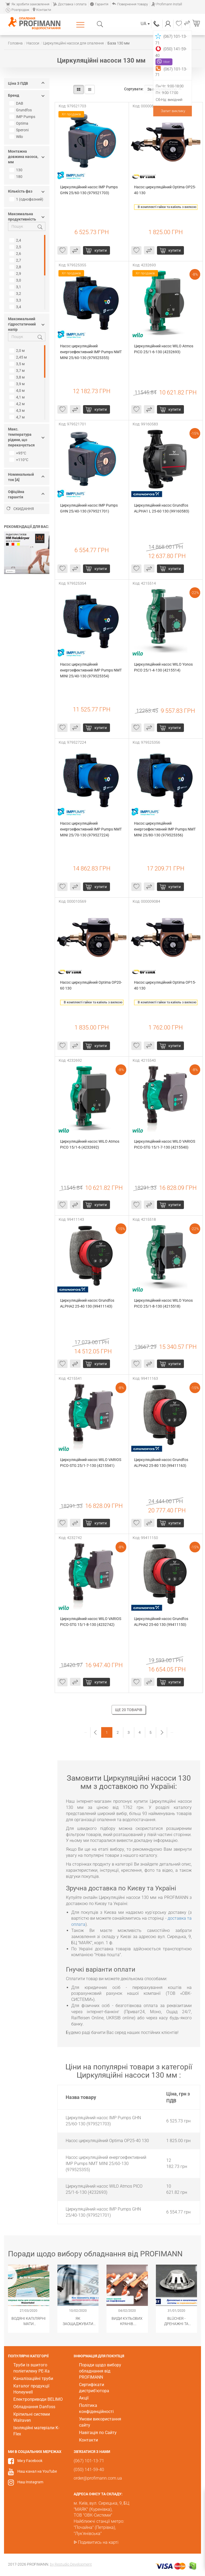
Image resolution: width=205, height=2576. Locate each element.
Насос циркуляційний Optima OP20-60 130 (91, 985)
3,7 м (18, 370)
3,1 (16, 287)
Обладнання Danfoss (34, 2406)
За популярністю (164, 89)
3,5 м (18, 364)
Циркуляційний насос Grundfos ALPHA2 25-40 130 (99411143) (87, 1303)
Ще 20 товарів (128, 1710)
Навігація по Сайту (98, 2432)
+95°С (18, 453)
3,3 (16, 300)
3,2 (16, 293)
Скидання (20, 509)
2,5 (16, 247)
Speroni (20, 130)
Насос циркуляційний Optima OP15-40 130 (165, 985)
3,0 (16, 280)
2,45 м (19, 357)
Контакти (42, 10)
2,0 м (18, 350)
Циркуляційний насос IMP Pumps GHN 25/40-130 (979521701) (89, 508)
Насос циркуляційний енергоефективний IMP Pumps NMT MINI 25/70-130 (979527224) (91, 829)
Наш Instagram (30, 2482)
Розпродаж (17, 10)
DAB (17, 103)
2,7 (16, 260)
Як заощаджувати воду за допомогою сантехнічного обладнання (78, 2321)
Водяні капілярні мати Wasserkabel (28, 2321)
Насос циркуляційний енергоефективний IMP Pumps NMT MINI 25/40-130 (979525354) (91, 670)
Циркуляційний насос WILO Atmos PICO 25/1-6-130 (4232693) (164, 349)
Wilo (17, 137)
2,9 (16, 273)
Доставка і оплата (69, 4)
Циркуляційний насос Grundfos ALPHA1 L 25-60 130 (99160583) (161, 508)
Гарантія (99, 4)
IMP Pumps (23, 117)
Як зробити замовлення (27, 4)
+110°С (19, 460)
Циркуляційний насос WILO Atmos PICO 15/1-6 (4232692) (90, 1144)
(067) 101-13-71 (156, 23)
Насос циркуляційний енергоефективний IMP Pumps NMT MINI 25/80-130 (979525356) (165, 829)
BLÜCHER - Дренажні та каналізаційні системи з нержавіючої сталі (176, 2321)
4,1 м (18, 397)
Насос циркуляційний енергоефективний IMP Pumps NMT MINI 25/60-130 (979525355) (91, 352)
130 (16, 170)
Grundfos (21, 110)
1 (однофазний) (27, 199)
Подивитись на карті (98, 2542)
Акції (84, 2397)
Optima (19, 123)
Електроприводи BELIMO (38, 2399)
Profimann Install (166, 4)
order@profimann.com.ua (98, 2478)
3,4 (16, 307)
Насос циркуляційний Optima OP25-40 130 (165, 190)
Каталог (81, 24)
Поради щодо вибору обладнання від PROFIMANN (100, 2371)
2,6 (16, 253)
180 (16, 176)
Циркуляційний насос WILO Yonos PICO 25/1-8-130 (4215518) (164, 1303)
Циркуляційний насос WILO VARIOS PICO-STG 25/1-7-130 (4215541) (91, 1463)
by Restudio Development (71, 2564)
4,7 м (18, 417)
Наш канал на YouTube (37, 2471)
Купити (100, 250)
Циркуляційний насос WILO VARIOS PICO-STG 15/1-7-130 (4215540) (165, 1144)
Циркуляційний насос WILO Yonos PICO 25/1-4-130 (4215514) (164, 667)
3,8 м (18, 377)
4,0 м (18, 390)
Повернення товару (130, 4)
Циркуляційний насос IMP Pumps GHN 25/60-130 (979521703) (89, 190)
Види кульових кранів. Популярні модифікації (127, 2321)
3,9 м (18, 384)
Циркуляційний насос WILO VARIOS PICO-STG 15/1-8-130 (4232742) (91, 1622)
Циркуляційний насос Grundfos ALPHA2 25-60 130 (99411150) (161, 1622)
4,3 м (18, 410)
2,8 (16, 267)
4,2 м (18, 404)
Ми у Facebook (29, 2461)
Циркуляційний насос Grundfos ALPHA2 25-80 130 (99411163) (161, 1463)
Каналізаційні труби (33, 2378)
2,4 (16, 240)
